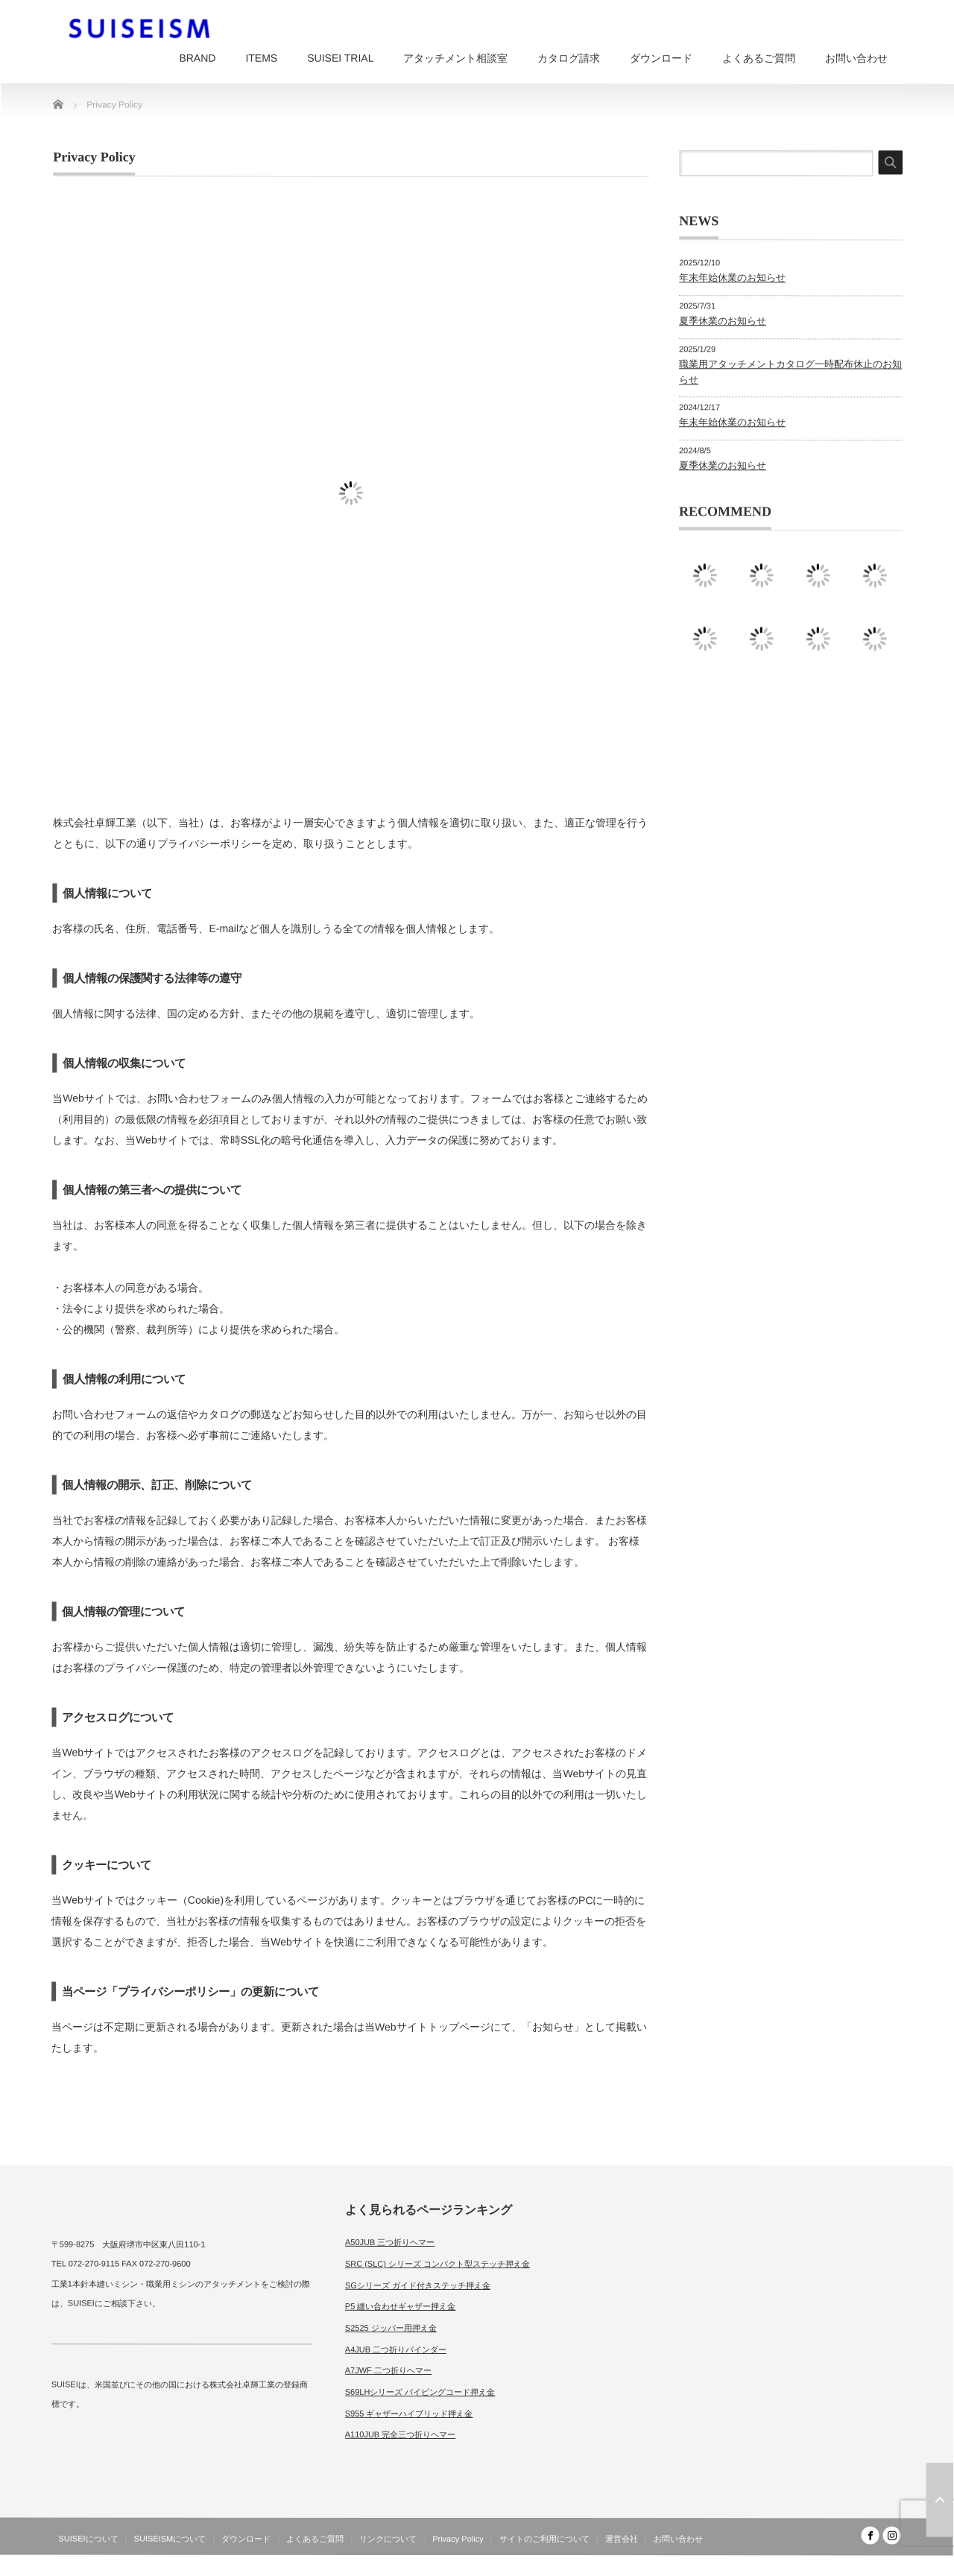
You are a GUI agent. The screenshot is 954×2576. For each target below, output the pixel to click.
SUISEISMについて (170, 2538)
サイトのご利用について (544, 2538)
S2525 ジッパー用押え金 (391, 2327)
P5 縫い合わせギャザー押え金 (400, 2306)
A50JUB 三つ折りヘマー (390, 2242)
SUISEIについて (89, 2538)
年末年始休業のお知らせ (732, 277)
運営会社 (621, 2538)
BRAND (197, 58)
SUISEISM (836, 2564)
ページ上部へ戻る (939, 2500)
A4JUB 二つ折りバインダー (395, 2348)
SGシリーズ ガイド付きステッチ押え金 (417, 2284)
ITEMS (261, 58)
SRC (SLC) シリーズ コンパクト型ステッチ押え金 (437, 2263)
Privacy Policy (457, 2538)
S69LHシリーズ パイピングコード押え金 (420, 2391)
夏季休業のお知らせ (722, 320)
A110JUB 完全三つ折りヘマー (400, 2434)
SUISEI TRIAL (340, 58)
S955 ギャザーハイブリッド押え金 (409, 2413)
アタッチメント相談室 (455, 58)
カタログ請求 (568, 58)
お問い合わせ (856, 58)
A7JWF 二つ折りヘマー (388, 2370)
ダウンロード (661, 58)
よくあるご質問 (758, 58)
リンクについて (388, 2538)
